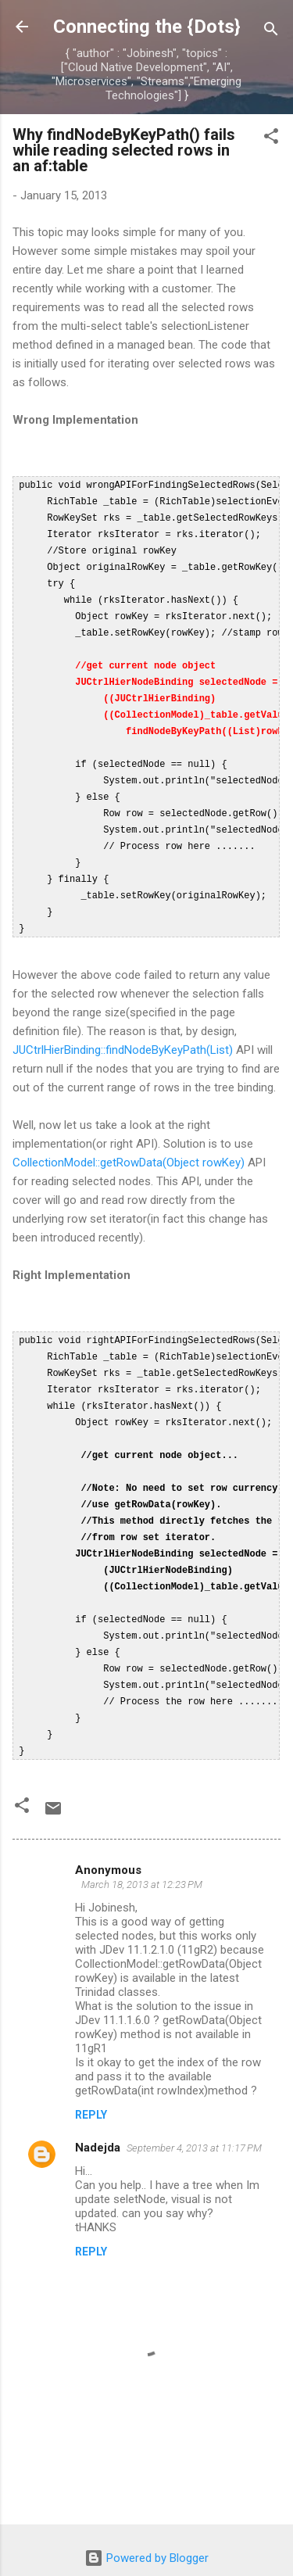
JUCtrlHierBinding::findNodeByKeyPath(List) (123, 1028)
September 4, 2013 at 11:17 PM (194, 2106)
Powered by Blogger (146, 2516)
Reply (91, 2072)
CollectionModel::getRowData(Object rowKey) (129, 1141)
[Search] (271, 32)
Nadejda (97, 2105)
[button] (271, 139)
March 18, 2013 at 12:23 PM (141, 1842)
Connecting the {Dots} (147, 27)
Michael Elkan (180, 2546)
